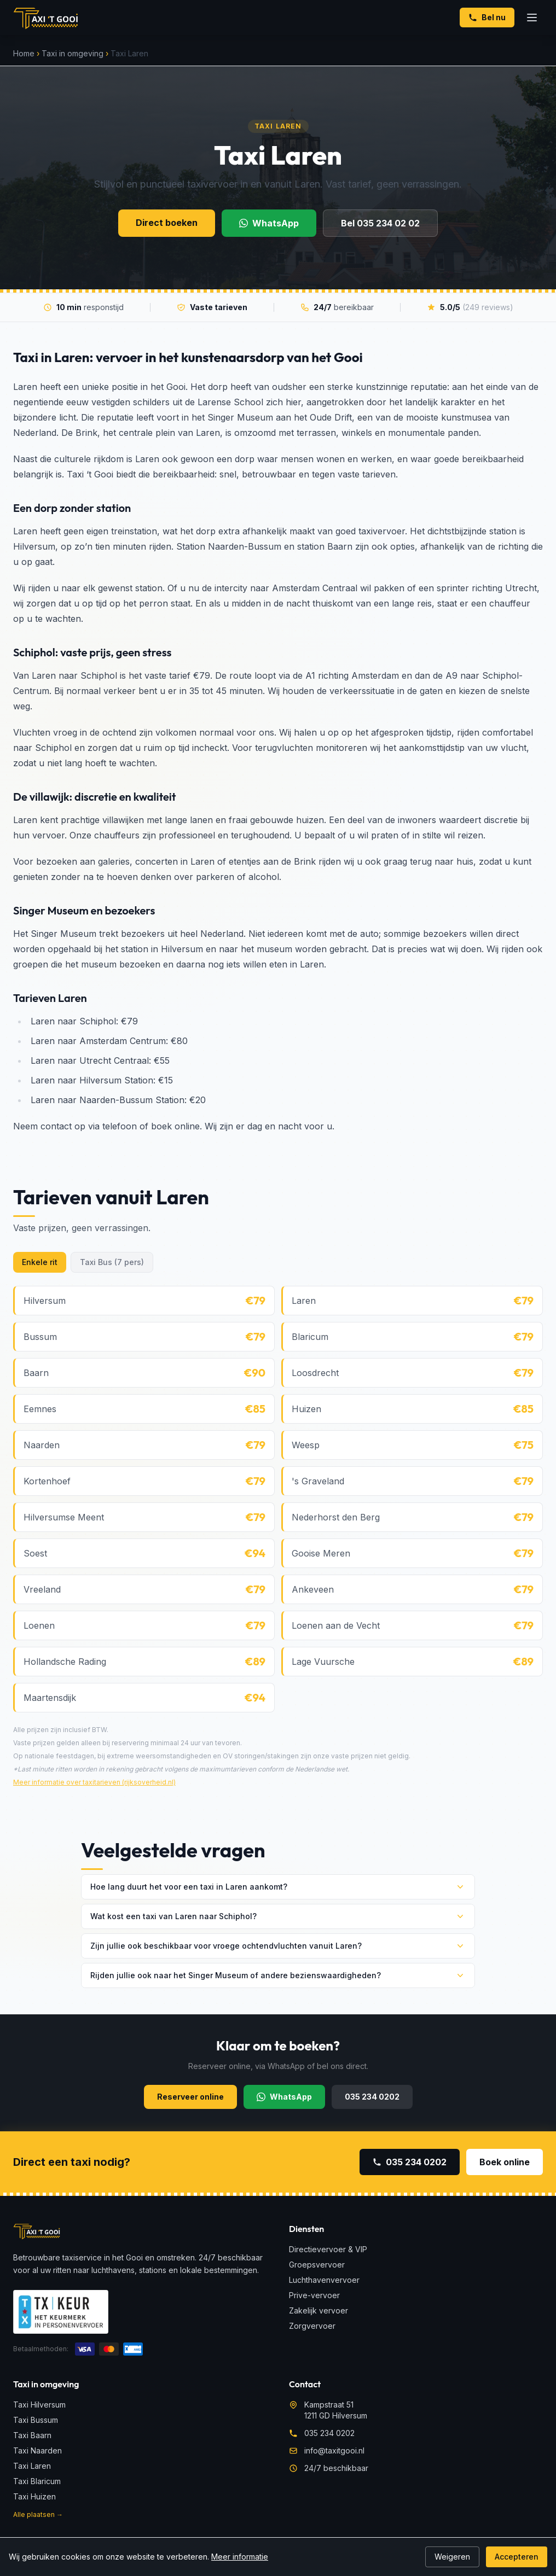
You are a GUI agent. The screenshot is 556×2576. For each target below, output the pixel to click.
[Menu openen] (532, 17)
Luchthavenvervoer (324, 2279)
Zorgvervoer (312, 2325)
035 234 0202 (372, 2096)
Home (23, 53)
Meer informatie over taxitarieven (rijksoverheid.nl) (94, 1782)
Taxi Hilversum (39, 2404)
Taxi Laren (32, 2465)
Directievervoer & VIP (328, 2249)
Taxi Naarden (37, 2450)
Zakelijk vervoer (318, 2310)
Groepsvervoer (317, 2264)
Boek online (504, 2162)
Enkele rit (39, 1262)
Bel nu (487, 17)
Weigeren (452, 2556)
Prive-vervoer (314, 2295)
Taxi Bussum (35, 2420)
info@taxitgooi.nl (334, 2450)
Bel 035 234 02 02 (380, 223)
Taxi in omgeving (72, 53)
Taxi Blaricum (37, 2481)
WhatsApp (269, 223)
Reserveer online (190, 2096)
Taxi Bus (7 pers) (112, 1262)
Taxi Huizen (34, 2496)
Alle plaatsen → (38, 2514)
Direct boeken (167, 222)
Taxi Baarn (32, 2435)
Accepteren (516, 2556)
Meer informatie (239, 2556)
